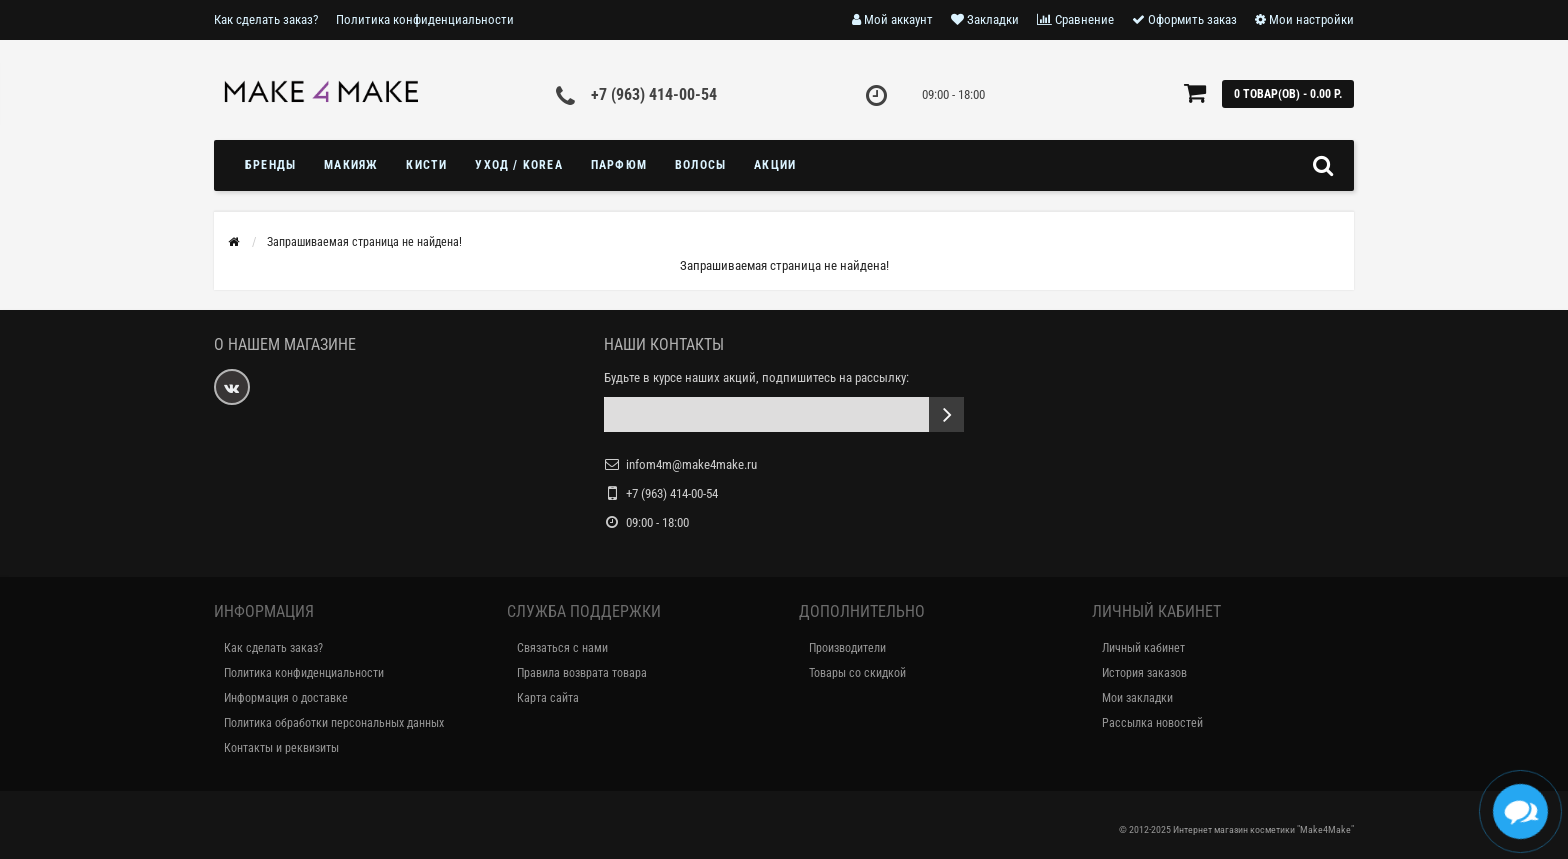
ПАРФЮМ (619, 165)
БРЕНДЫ (270, 165)
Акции (775, 165)
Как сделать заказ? (266, 19)
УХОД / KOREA (518, 165)
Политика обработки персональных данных (334, 723)
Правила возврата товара (582, 673)
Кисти (426, 165)
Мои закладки (1137, 698)
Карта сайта (548, 698)
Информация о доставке (286, 698)
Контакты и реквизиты (281, 748)
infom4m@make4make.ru (691, 464)
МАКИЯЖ (351, 165)
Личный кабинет (1143, 648)
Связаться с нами (562, 648)
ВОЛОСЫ (700, 165)
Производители (847, 648)
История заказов (1144, 673)
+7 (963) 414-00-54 (654, 94)
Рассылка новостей (1152, 723)
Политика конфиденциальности (425, 19)
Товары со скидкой (857, 673)
